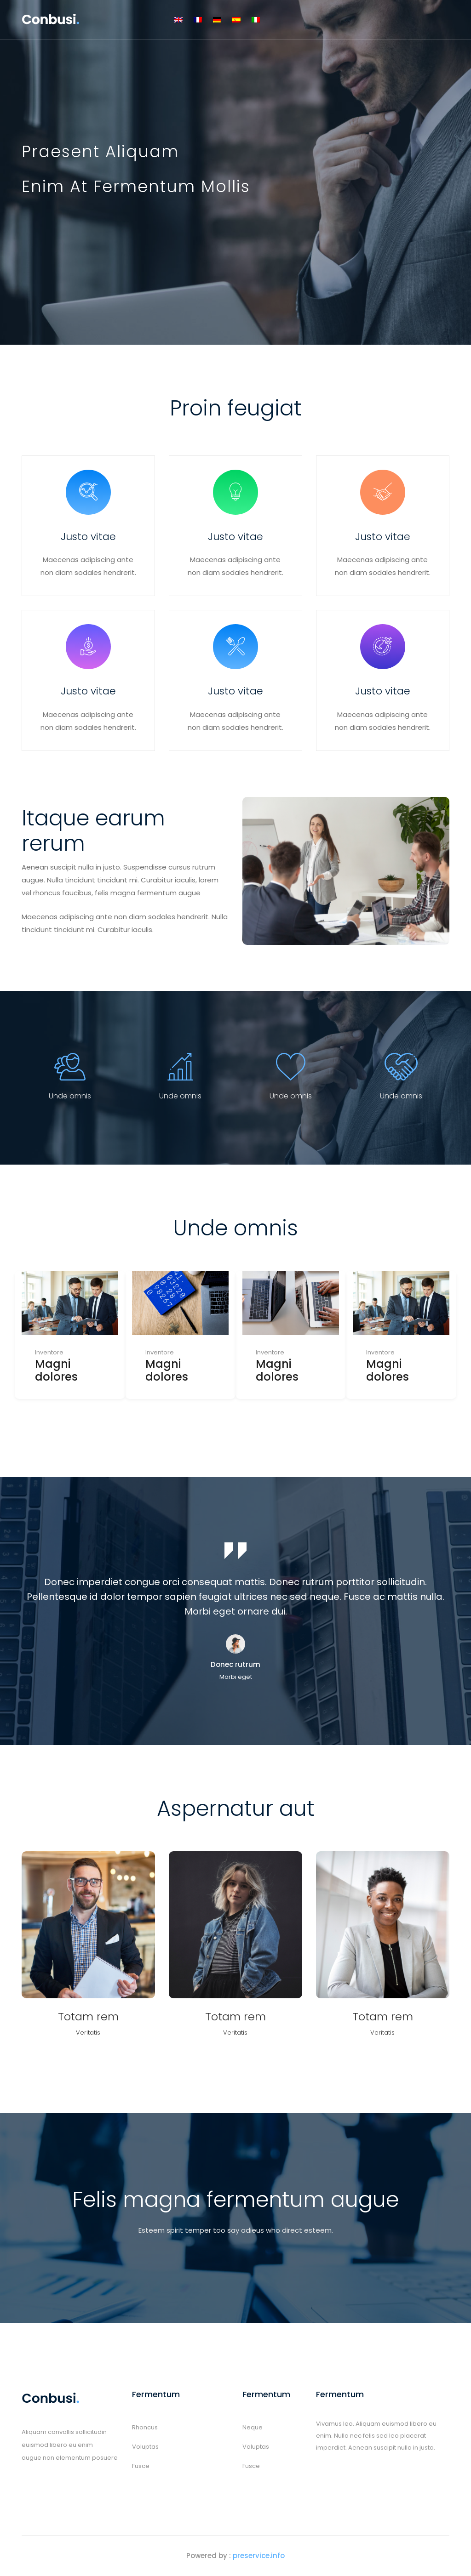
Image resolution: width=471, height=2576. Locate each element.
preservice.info (259, 2555)
